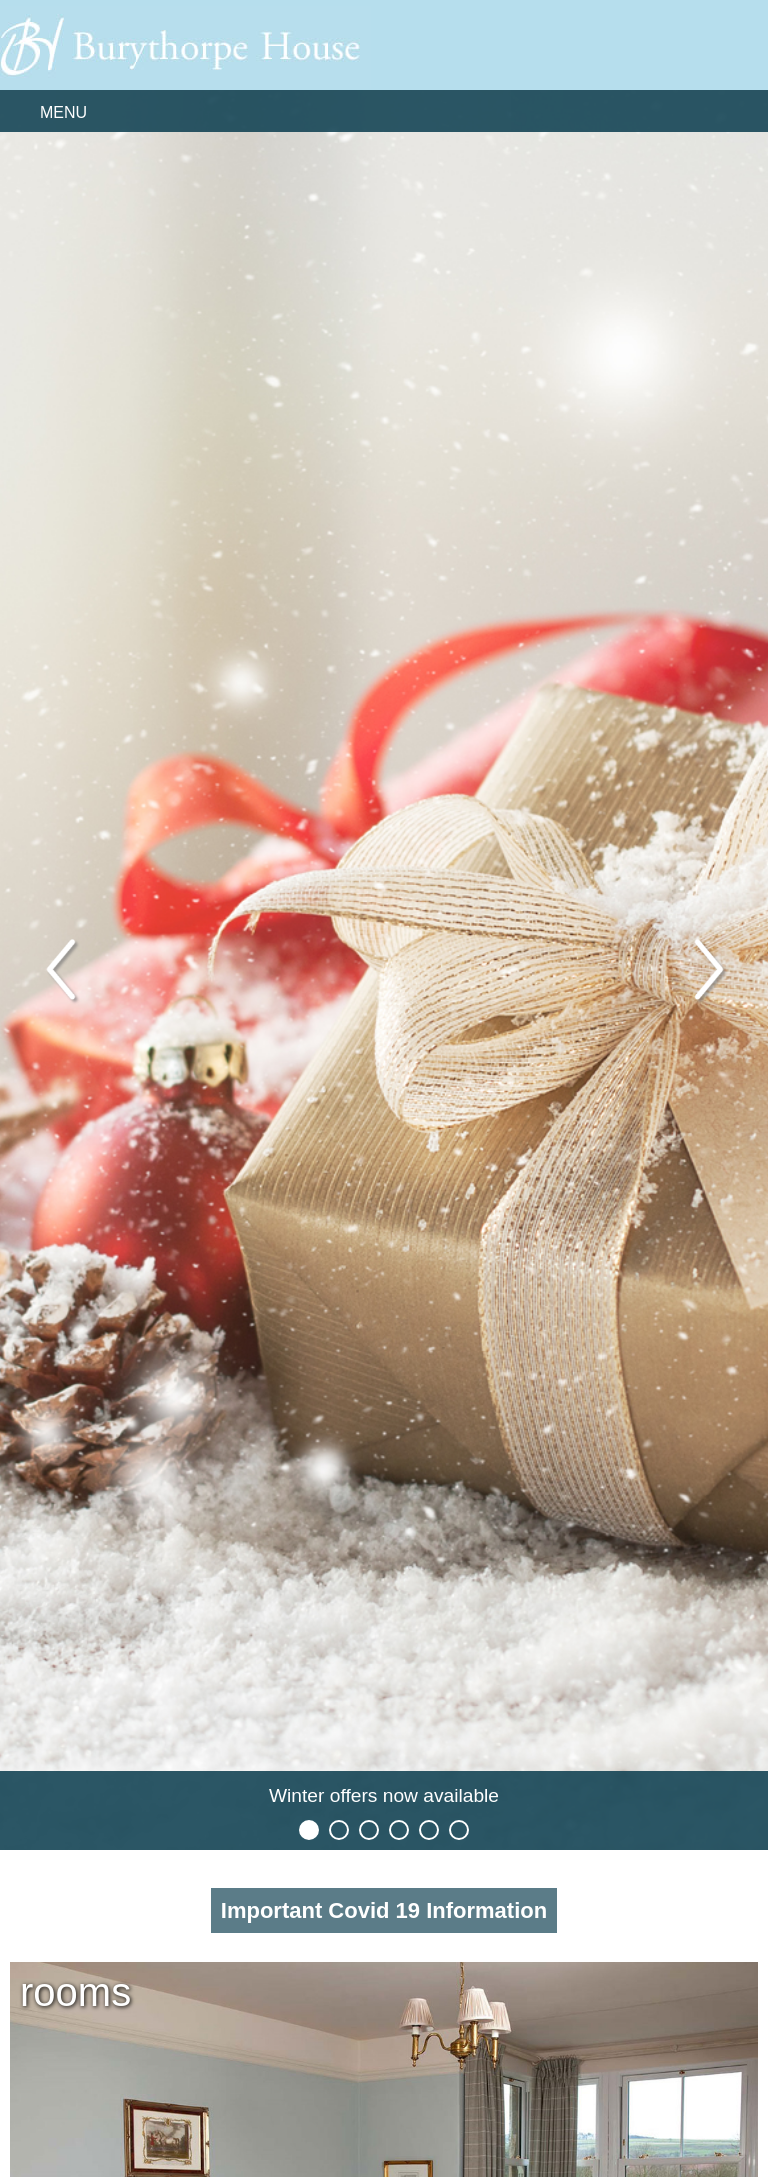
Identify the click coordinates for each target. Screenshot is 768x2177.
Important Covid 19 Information (384, 1910)
